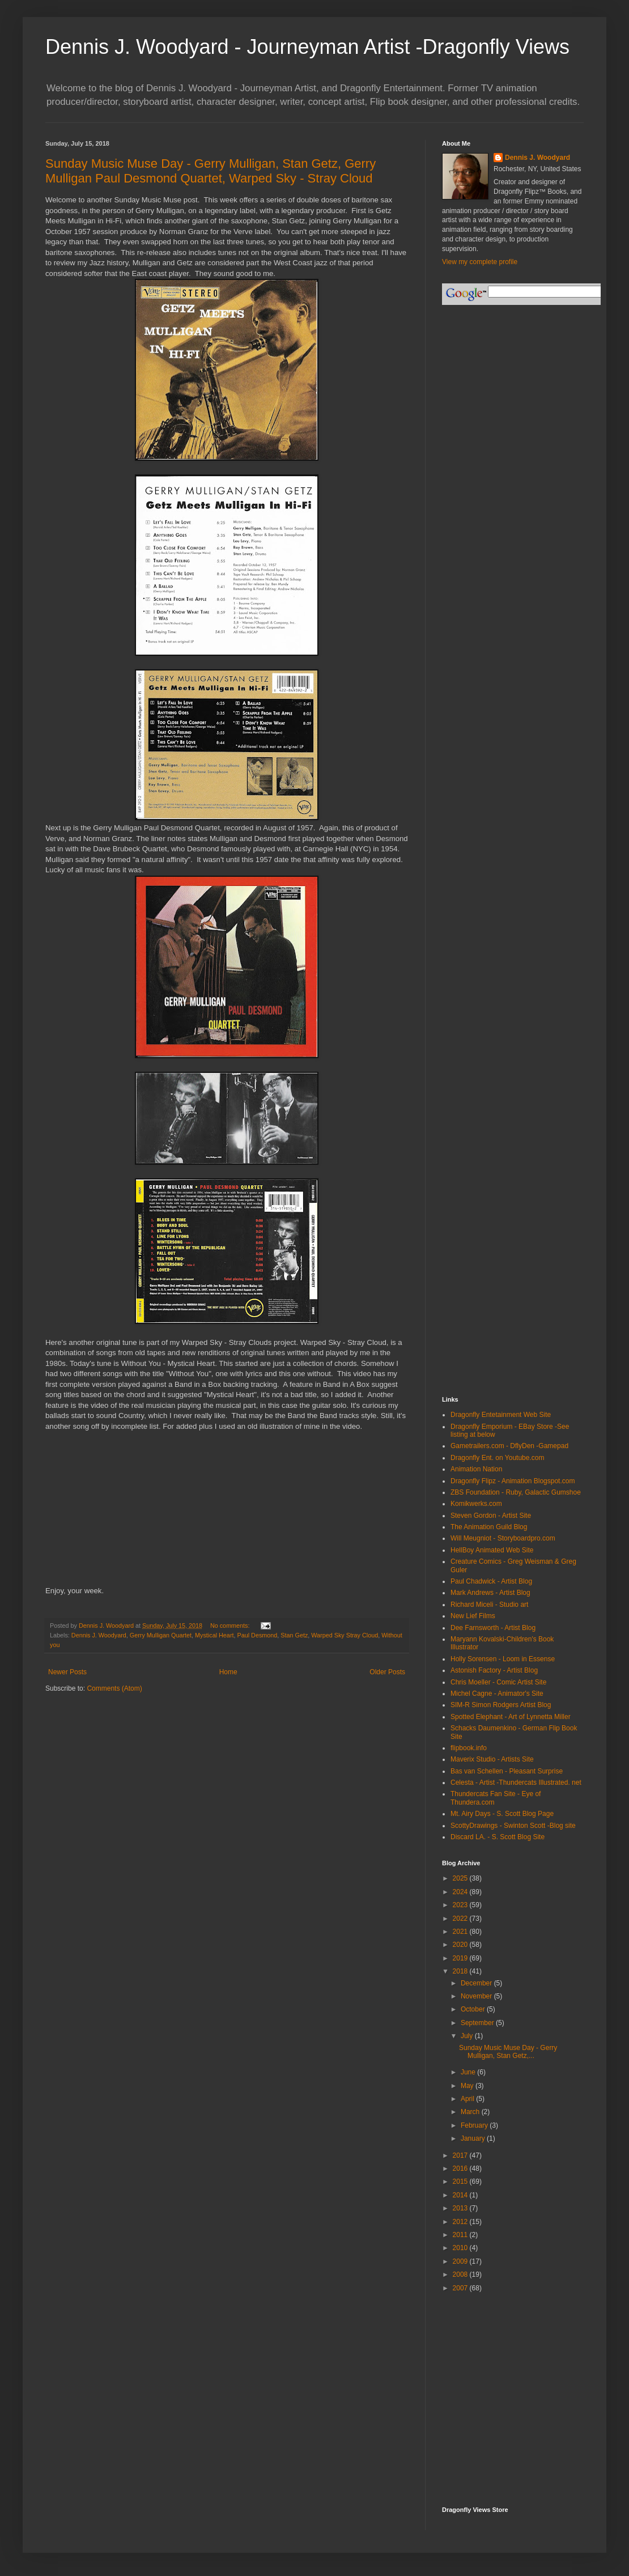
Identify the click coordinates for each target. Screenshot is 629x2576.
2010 (461, 2248)
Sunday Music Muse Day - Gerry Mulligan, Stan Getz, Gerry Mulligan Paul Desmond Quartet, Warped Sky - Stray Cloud (210, 170)
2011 (461, 2235)
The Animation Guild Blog (488, 1527)
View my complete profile (479, 262)
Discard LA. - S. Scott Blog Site (497, 1837)
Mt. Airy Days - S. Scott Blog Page (502, 1814)
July (468, 2036)
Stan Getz (294, 1635)
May (468, 2086)
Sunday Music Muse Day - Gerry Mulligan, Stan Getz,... (508, 2052)
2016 (461, 2168)
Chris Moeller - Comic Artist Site (498, 1682)
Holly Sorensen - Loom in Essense (502, 1659)
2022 (461, 1919)
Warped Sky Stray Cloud (344, 1635)
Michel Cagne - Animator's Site (496, 1693)
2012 (461, 2222)
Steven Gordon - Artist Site (490, 1516)
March (471, 2112)
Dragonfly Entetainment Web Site (500, 1415)
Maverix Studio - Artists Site (492, 1759)
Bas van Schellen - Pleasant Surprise (506, 1771)
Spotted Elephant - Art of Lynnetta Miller (510, 1717)
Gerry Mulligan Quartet (161, 1635)
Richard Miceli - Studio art (489, 1605)
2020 (461, 1945)
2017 (461, 2155)
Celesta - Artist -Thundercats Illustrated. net (515, 1782)
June (469, 2072)
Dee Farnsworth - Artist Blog (493, 1628)
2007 (461, 2288)
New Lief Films (472, 1616)
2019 (461, 1958)
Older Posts (387, 1672)
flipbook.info (468, 1748)
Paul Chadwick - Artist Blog (491, 1581)
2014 (461, 2195)
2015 (461, 2181)
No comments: (231, 1625)
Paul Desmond (257, 1635)
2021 (461, 1932)
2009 (461, 2261)
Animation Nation (476, 1469)
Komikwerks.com (476, 1504)
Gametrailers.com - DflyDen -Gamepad (509, 1446)
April (468, 2099)
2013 (461, 2208)
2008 (461, 2274)
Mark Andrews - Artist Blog (490, 1593)
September (478, 2023)
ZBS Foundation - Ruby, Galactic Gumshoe (515, 1492)
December (477, 1983)
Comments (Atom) (114, 1688)
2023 (461, 1905)
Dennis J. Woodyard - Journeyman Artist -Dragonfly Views (307, 46)
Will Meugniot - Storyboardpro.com (502, 1538)
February (475, 2125)
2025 (461, 1878)
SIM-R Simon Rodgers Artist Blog (500, 1705)
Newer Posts (67, 1672)
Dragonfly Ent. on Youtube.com (497, 1458)
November (477, 1996)
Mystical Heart (214, 1635)
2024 (461, 1892)
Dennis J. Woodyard (98, 1635)
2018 (461, 1971)
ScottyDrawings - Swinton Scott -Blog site (513, 1826)
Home (228, 1672)
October (474, 2009)
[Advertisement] (493, 2353)
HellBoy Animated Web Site (492, 1550)
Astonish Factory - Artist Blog (494, 1670)
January (474, 2138)
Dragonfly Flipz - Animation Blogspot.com (512, 1481)
